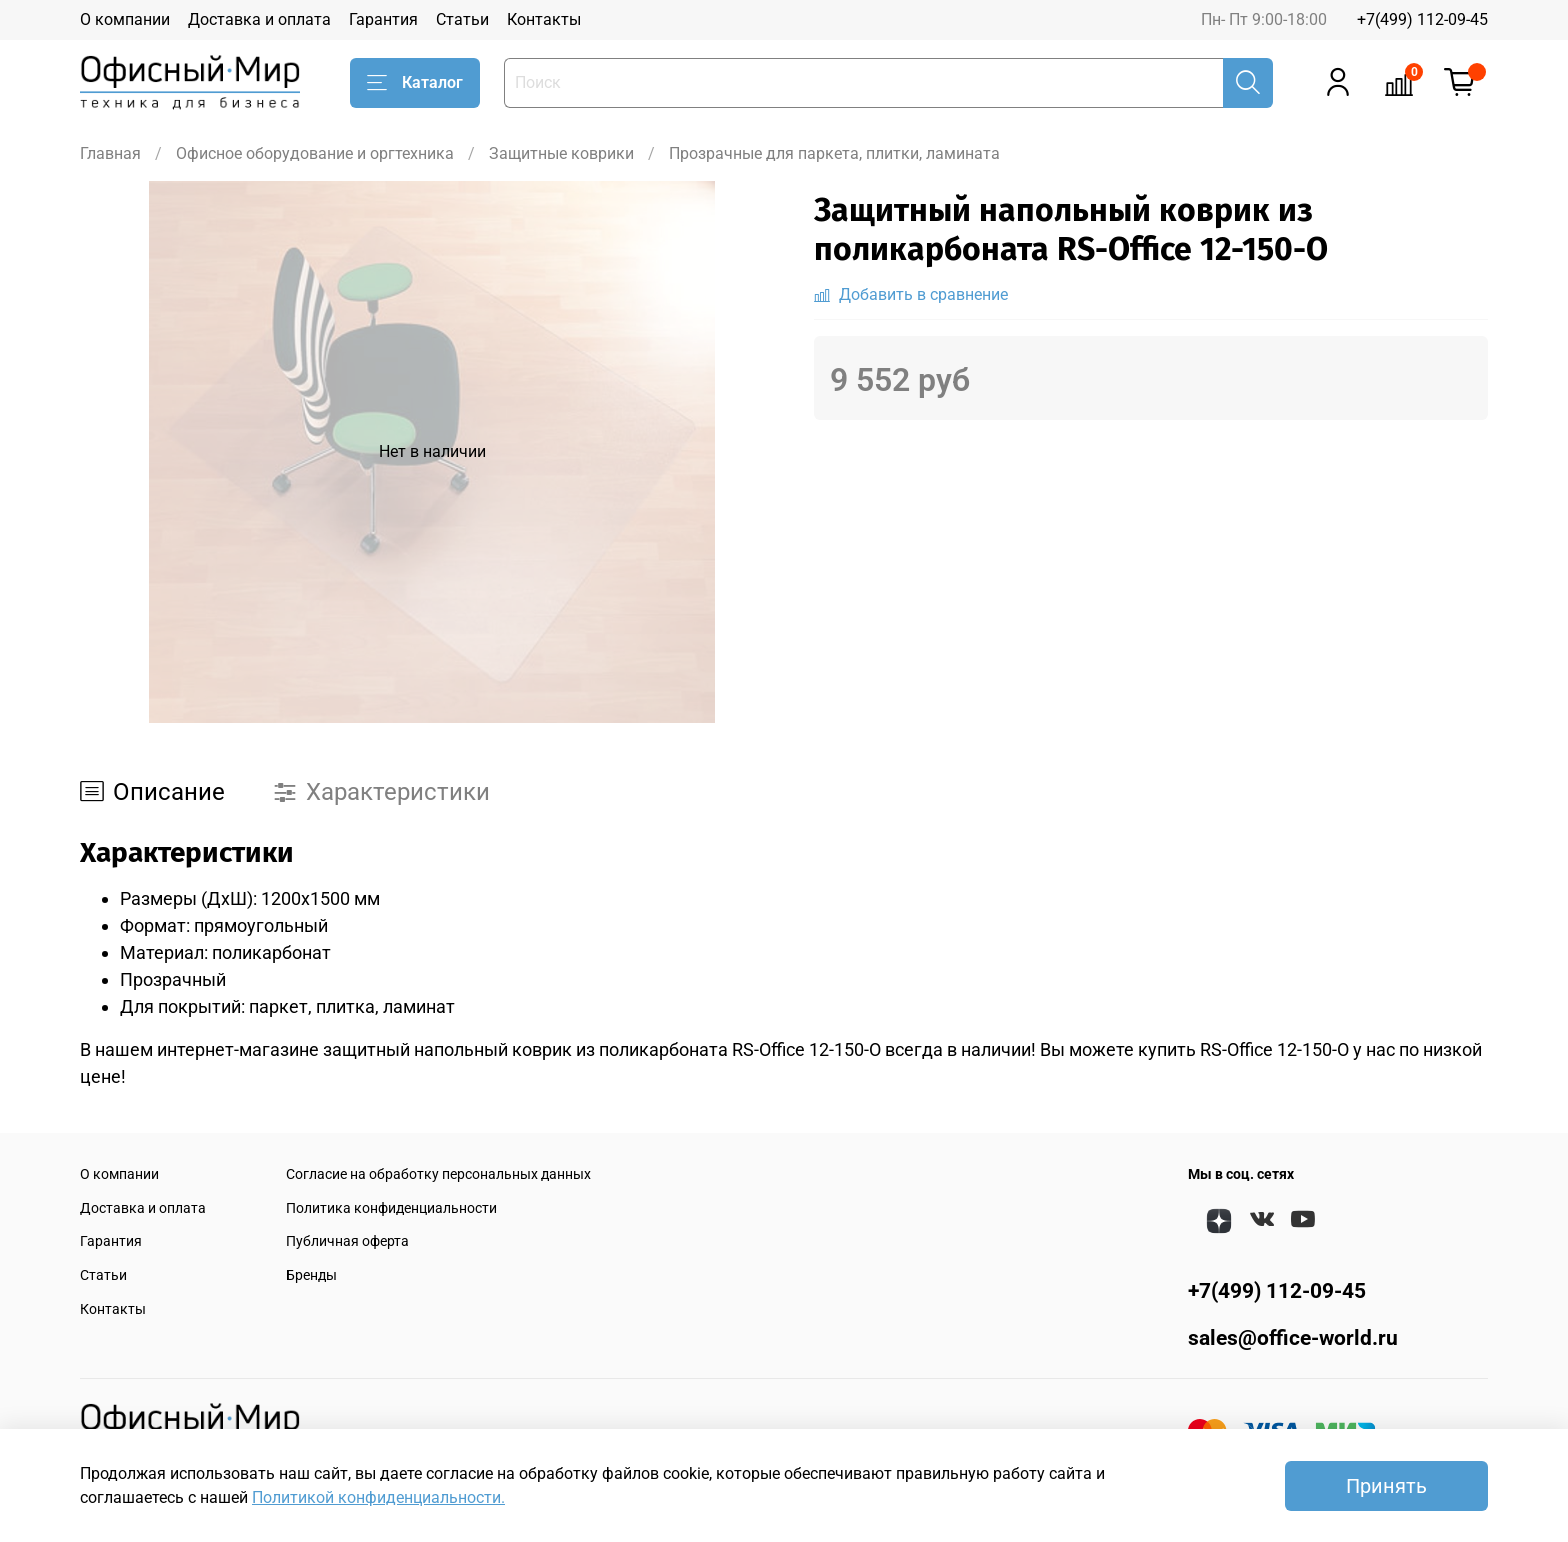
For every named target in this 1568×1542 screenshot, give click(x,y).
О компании (125, 19)
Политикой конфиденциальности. (378, 1497)
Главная (110, 153)
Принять (1386, 1486)
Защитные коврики (561, 153)
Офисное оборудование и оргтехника (315, 153)
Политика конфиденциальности (391, 1208)
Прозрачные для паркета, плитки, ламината (834, 153)
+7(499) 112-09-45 (1422, 19)
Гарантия (383, 19)
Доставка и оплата (259, 19)
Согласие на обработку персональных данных (438, 1174)
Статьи (462, 19)
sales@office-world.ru (1293, 1338)
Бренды (311, 1275)
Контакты (544, 19)
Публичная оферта (347, 1241)
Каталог (415, 83)
